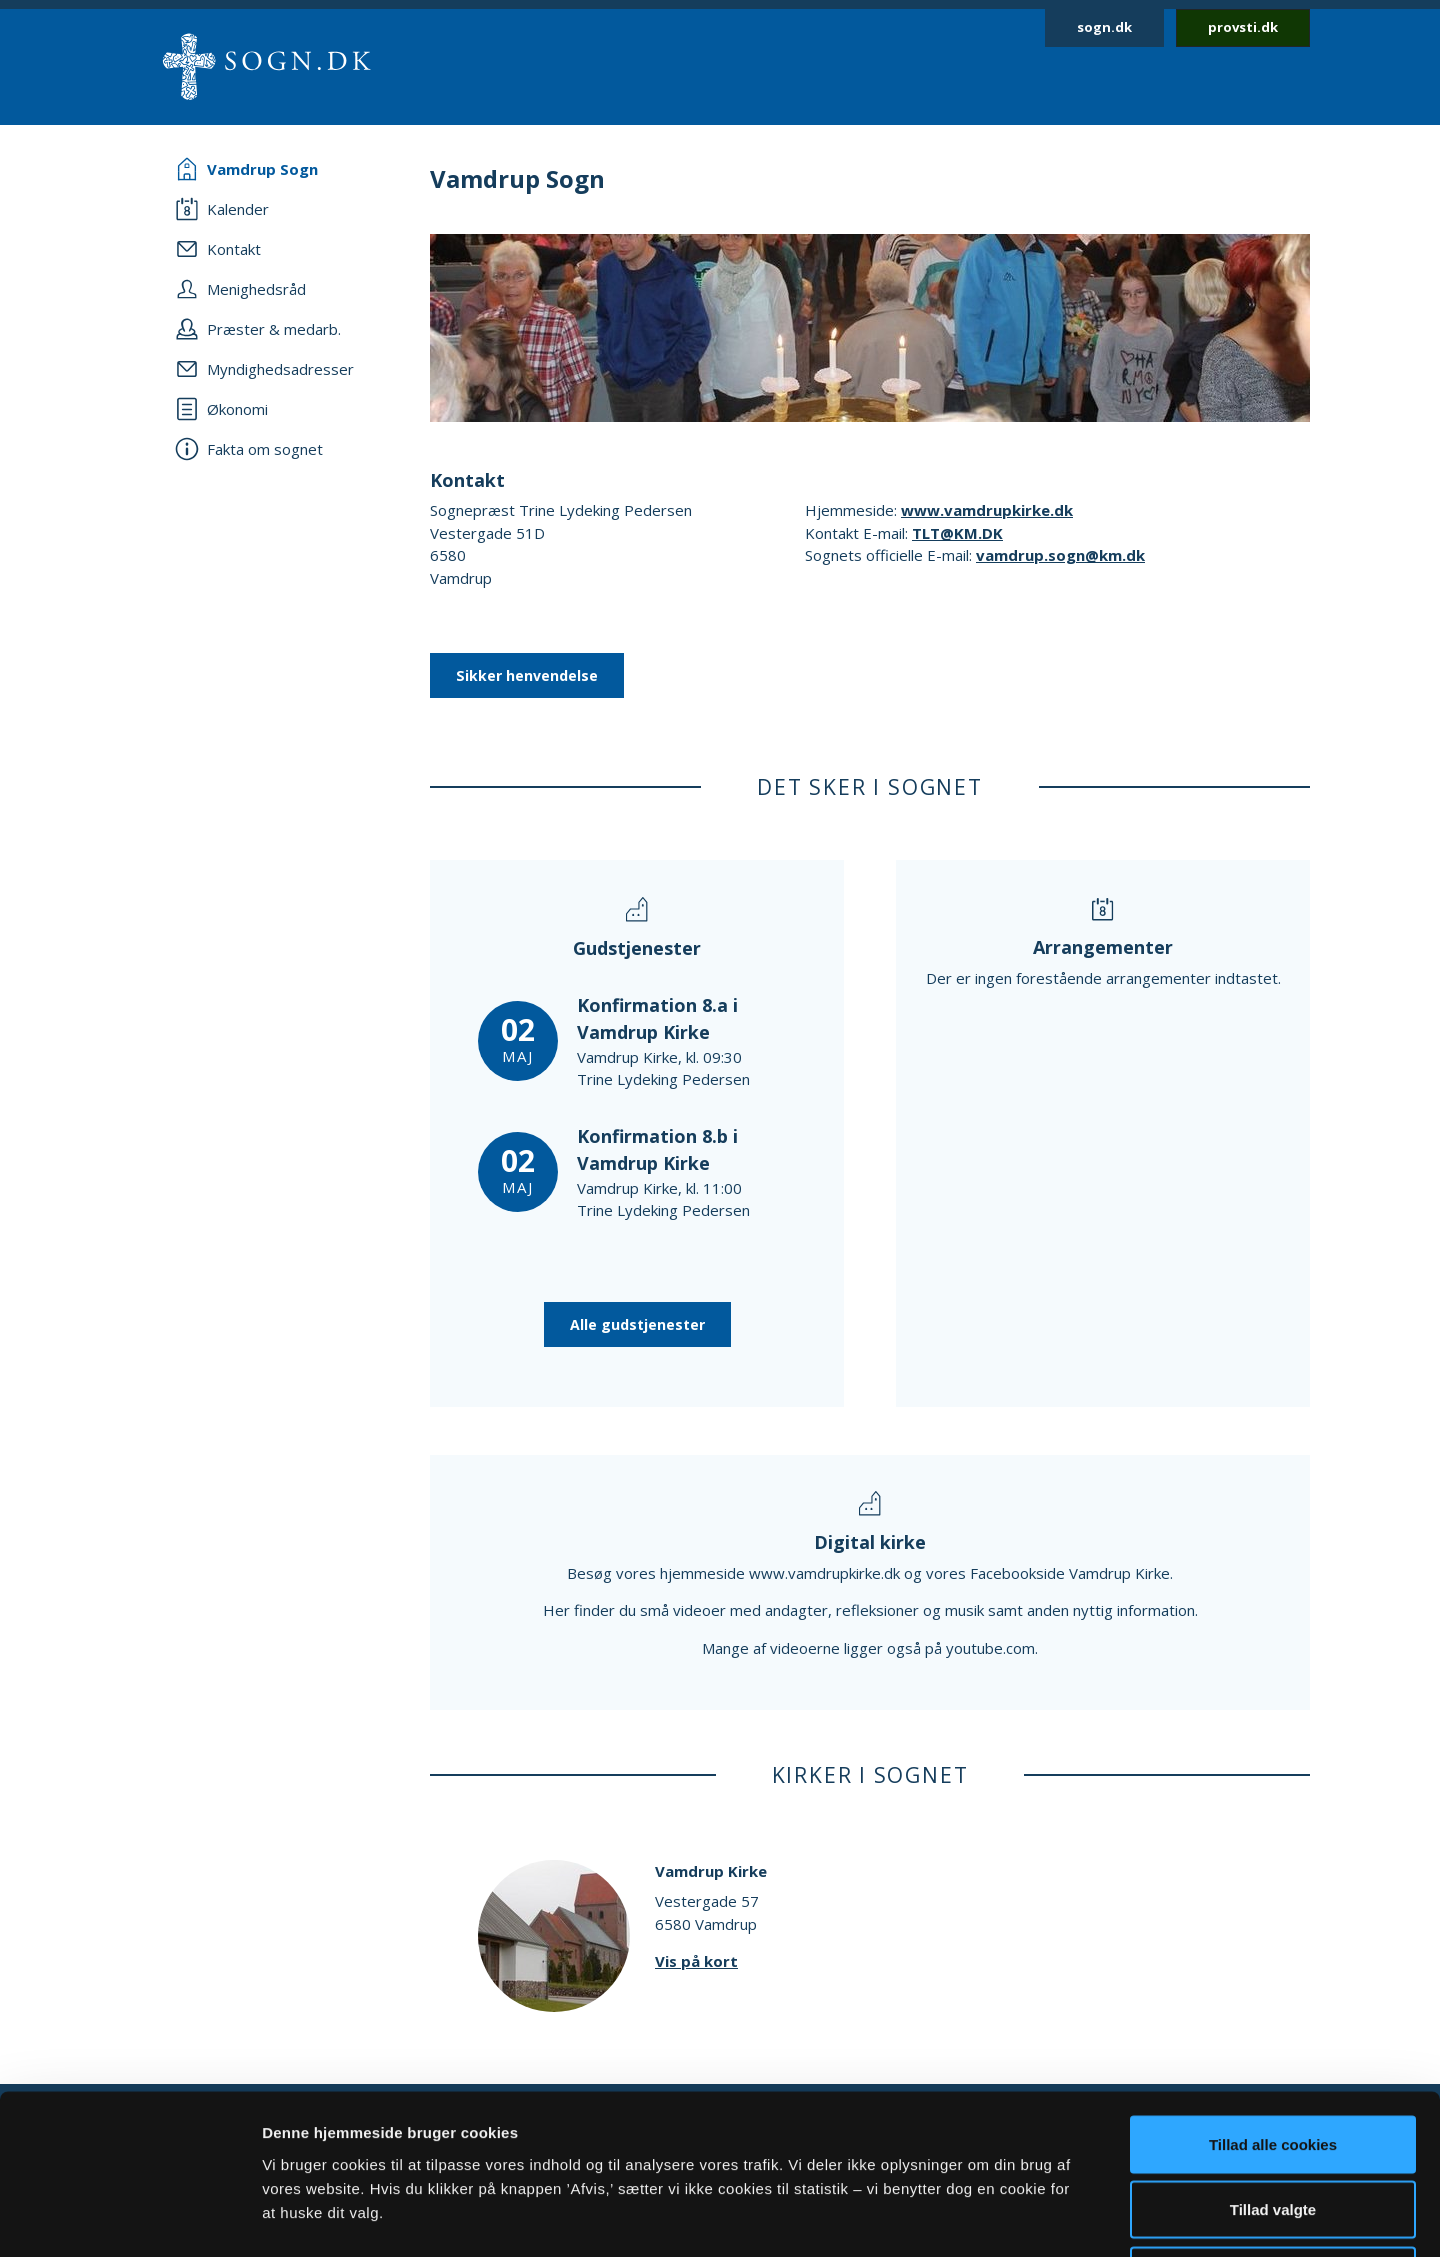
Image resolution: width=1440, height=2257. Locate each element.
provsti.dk (1243, 27)
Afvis (1273, 2125)
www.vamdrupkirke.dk (987, 510)
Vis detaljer (1039, 2217)
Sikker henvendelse (527, 675)
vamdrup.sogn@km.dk (1060, 555)
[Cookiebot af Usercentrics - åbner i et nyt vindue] (129, 2218)
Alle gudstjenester (637, 1324)
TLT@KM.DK (957, 533)
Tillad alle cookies (1273, 1994)
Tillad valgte (1273, 2060)
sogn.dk (1104, 27)
